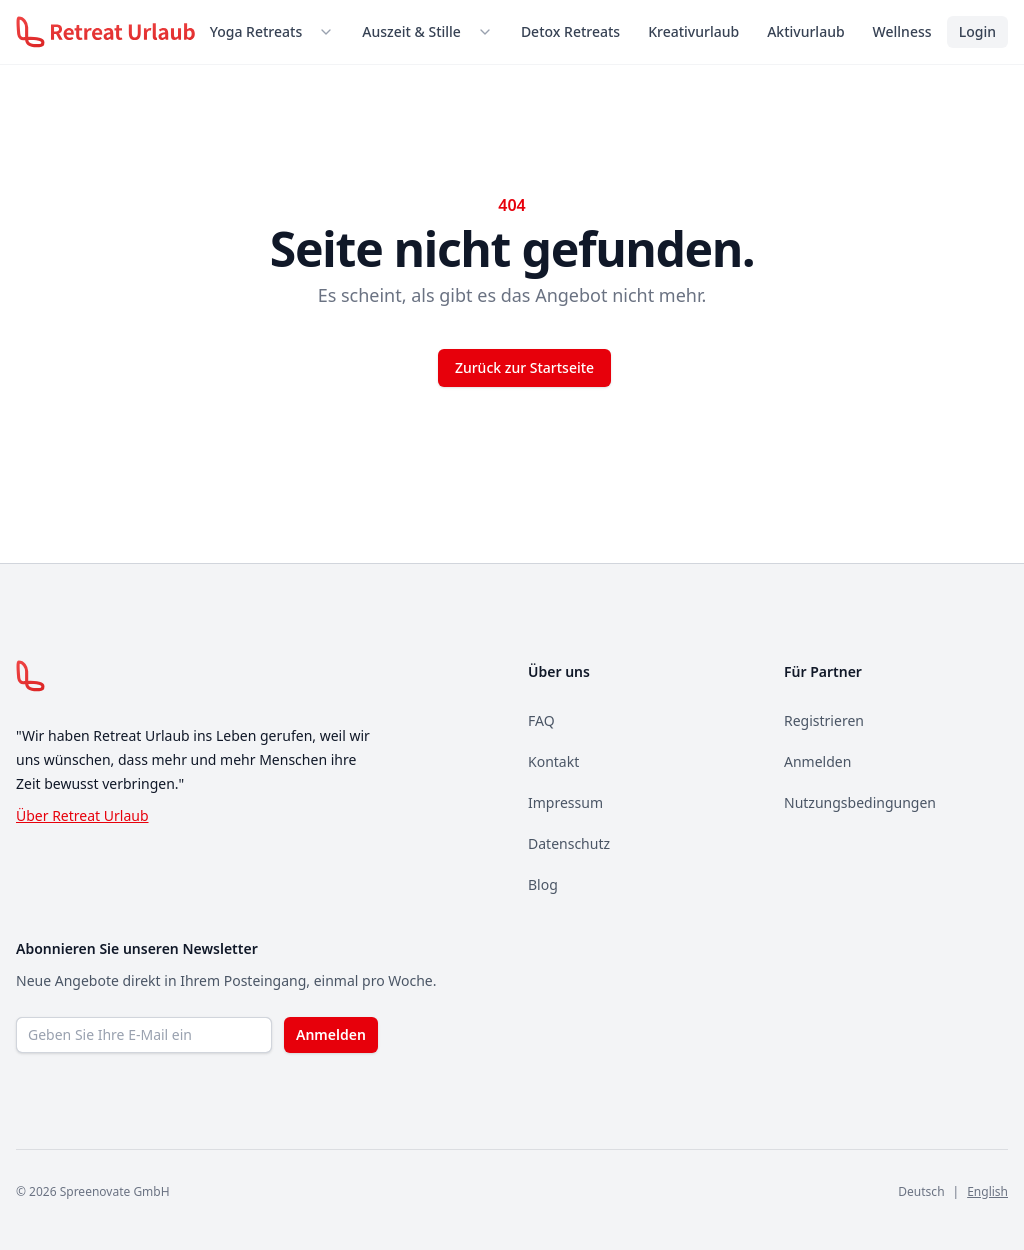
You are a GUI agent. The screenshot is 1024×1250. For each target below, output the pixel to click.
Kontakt (553, 761)
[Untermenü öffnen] (330, 32)
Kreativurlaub (693, 31)
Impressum (565, 802)
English (987, 1191)
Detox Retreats (570, 31)
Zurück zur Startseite (524, 367)
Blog (543, 884)
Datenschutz (569, 843)
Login (977, 31)
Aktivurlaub (805, 31)
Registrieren (824, 720)
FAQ (541, 720)
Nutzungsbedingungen (860, 802)
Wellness (902, 31)
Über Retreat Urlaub (82, 815)
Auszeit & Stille (411, 31)
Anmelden (817, 761)
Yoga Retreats (256, 31)
